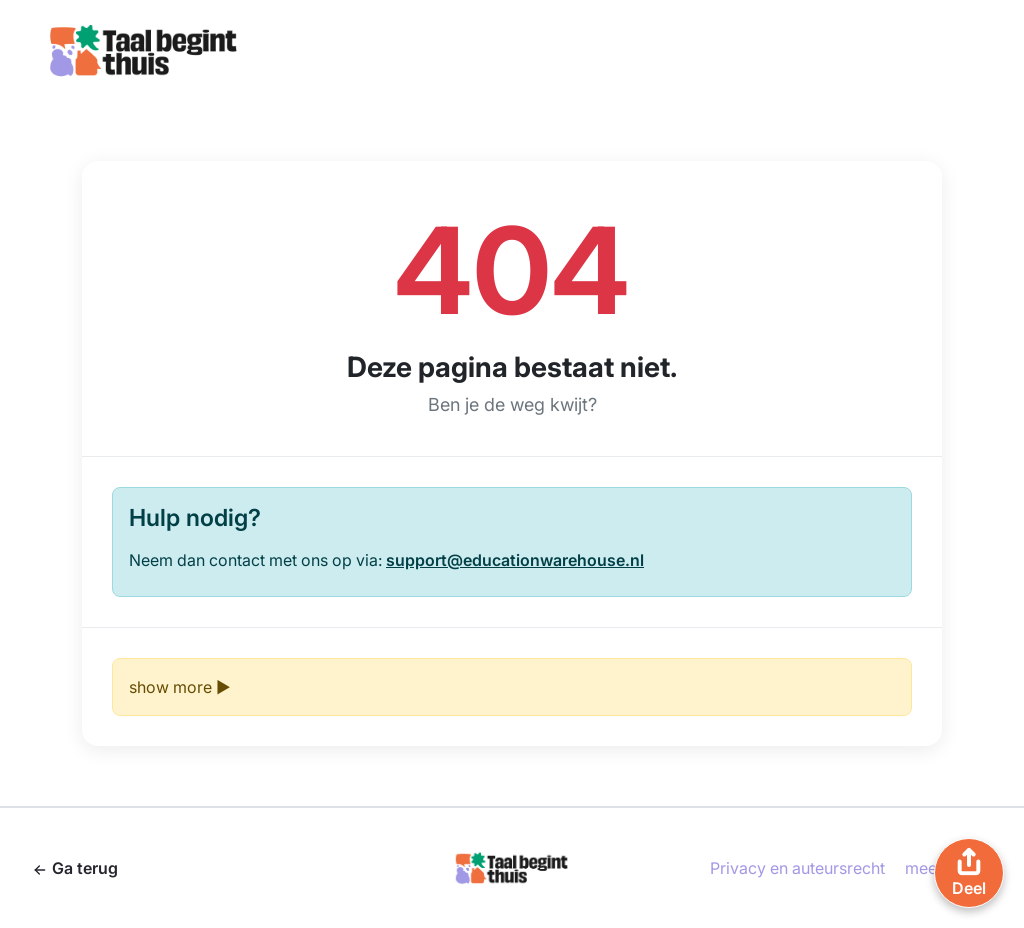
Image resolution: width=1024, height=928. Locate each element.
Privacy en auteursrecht (797, 868)
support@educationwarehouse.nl (515, 560)
